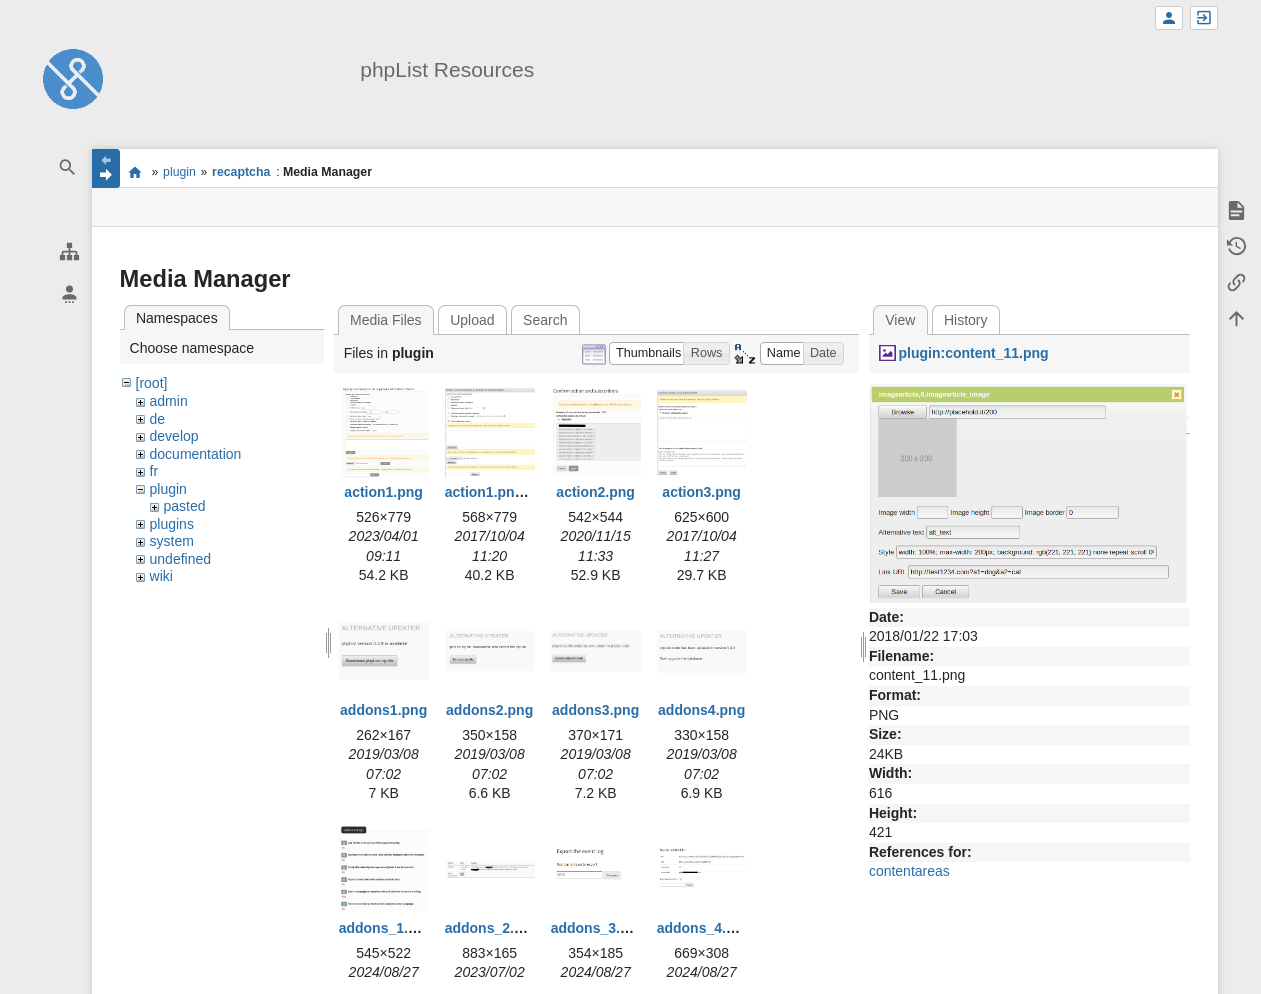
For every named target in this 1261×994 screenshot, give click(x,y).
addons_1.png (386, 928)
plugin (179, 172)
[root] (152, 383)
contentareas (909, 871)
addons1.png (383, 710)
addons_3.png (598, 928)
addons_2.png (492, 928)
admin (169, 401)
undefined (181, 559)
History (966, 320)
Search (545, 320)
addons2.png (489, 710)
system (172, 541)
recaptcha (241, 172)
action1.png (383, 492)
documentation (196, 454)
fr (154, 471)
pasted (185, 506)
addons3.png (595, 710)
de (158, 419)
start (135, 172)
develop (174, 436)
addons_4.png (704, 928)
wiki (161, 576)
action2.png (595, 492)
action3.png (701, 492)
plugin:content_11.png (973, 353)
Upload (472, 320)
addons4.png (701, 710)
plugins (172, 524)
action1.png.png (499, 492)
